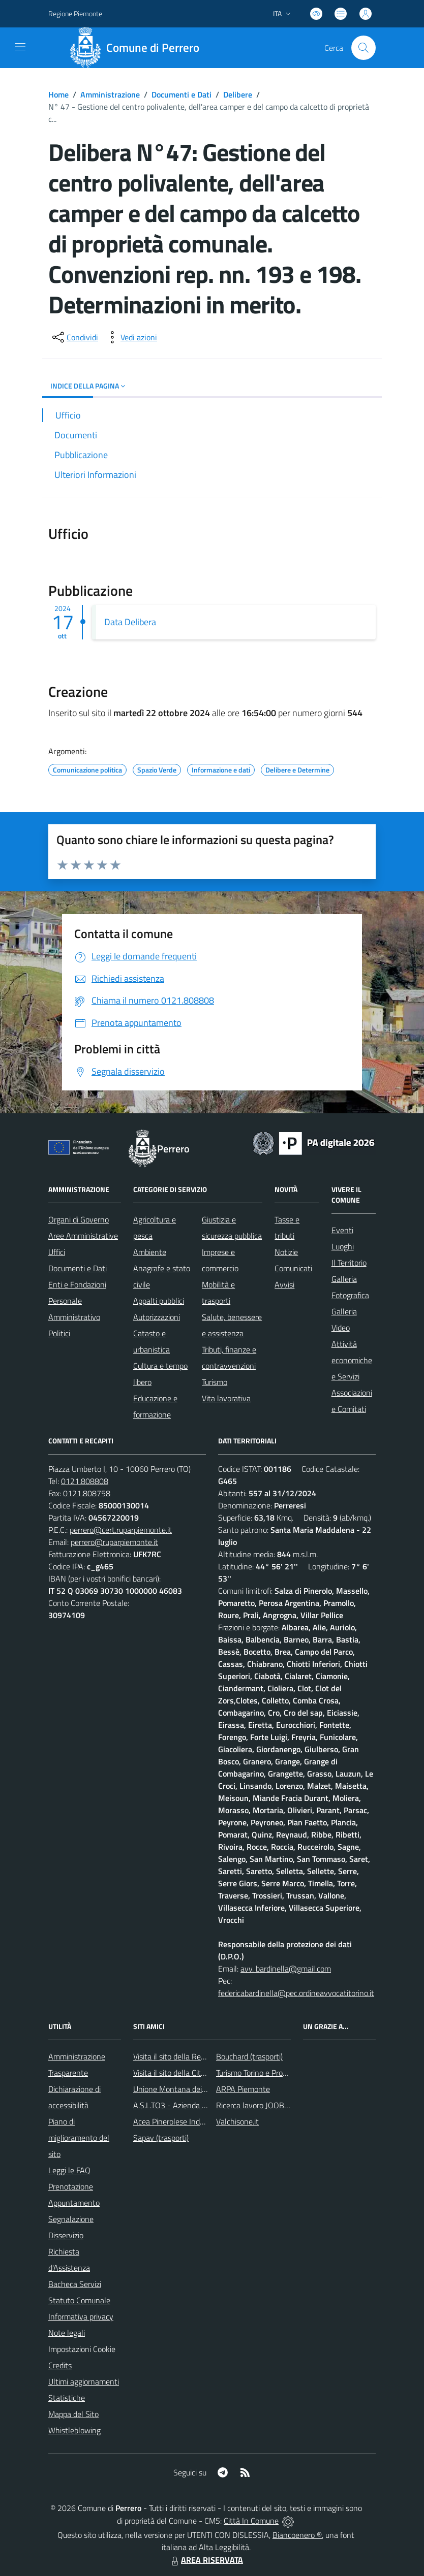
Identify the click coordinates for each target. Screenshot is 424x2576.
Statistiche (66, 2398)
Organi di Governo (78, 1219)
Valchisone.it (237, 2121)
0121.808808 (84, 1481)
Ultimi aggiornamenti (83, 2381)
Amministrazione (110, 94)
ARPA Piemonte (243, 2089)
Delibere (237, 94)
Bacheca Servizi (74, 2284)
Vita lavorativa (226, 1398)
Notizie (286, 1252)
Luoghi (342, 1246)
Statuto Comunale (79, 2300)
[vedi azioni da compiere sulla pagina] (130, 337)
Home (58, 94)
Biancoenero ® (297, 2535)
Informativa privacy (80, 2316)
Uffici (56, 1252)
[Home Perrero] (138, 48)
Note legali (66, 2333)
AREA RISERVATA (206, 2560)
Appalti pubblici (158, 1301)
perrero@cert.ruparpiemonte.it (121, 1530)
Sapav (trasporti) (161, 2138)
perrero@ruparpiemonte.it (114, 1542)
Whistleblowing (74, 2430)
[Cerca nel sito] (363, 48)
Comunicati (293, 1268)
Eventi (342, 1230)
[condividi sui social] (74, 337)
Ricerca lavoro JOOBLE (254, 2105)
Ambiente (149, 1252)
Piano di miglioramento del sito (78, 2137)
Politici (59, 1333)
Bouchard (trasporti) (249, 2056)
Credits (60, 2365)
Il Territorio (349, 1263)
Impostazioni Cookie (81, 2349)
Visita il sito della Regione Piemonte (193, 2056)
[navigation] (20, 47)
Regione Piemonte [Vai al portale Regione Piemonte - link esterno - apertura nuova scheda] (75, 13)
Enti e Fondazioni (77, 1284)
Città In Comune (251, 2521)
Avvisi (284, 1284)
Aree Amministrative (83, 1236)
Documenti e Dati (181, 94)
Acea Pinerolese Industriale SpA (186, 2121)
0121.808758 (86, 1493)
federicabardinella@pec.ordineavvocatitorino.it (296, 1993)
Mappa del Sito (73, 2414)
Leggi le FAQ (69, 2170)
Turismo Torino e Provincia (259, 2073)
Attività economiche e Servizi (351, 1360)
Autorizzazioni (156, 1317)
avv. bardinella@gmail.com (285, 1968)
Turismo (214, 1382)
